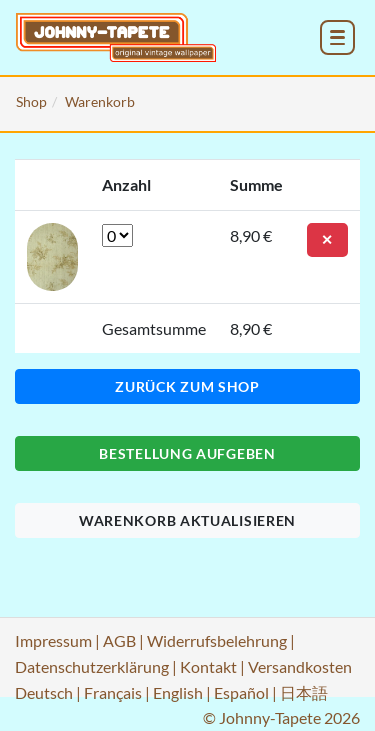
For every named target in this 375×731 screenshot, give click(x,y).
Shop (31, 101)
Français (113, 692)
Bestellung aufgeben (187, 453)
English (178, 692)
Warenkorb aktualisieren (187, 520)
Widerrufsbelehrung (217, 640)
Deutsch (44, 692)
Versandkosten (300, 666)
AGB (119, 640)
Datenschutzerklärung (92, 666)
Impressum (53, 640)
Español (241, 692)
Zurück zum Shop (187, 386)
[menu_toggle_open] (337, 37)
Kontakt (208, 666)
